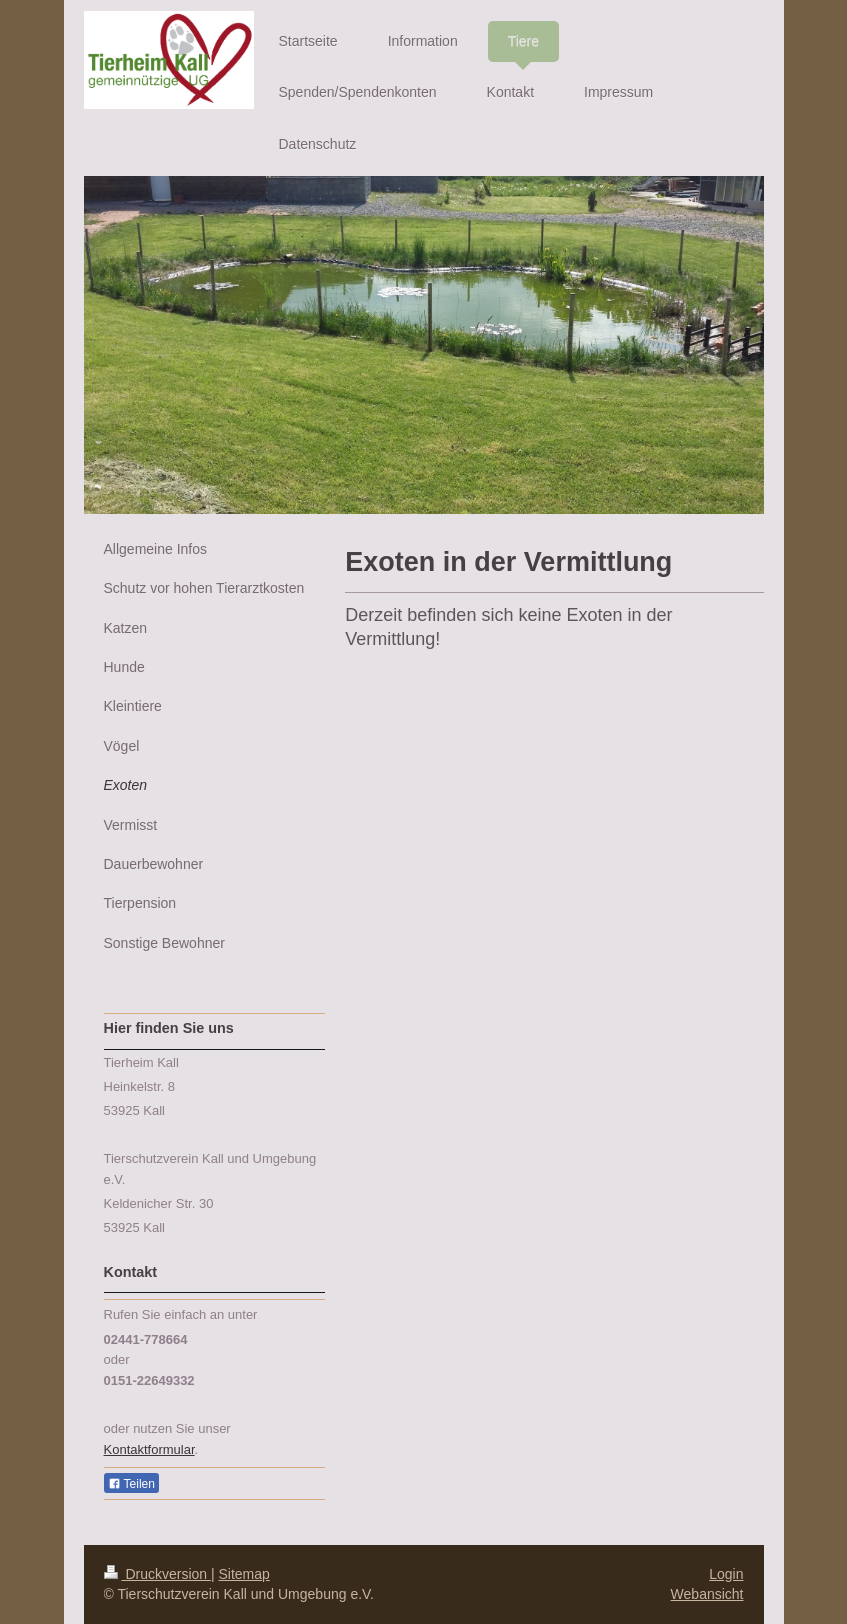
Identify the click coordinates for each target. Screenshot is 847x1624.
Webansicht (707, 1594)
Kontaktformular (149, 1449)
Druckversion (157, 1574)
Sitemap (244, 1574)
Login (726, 1574)
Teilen (131, 1484)
